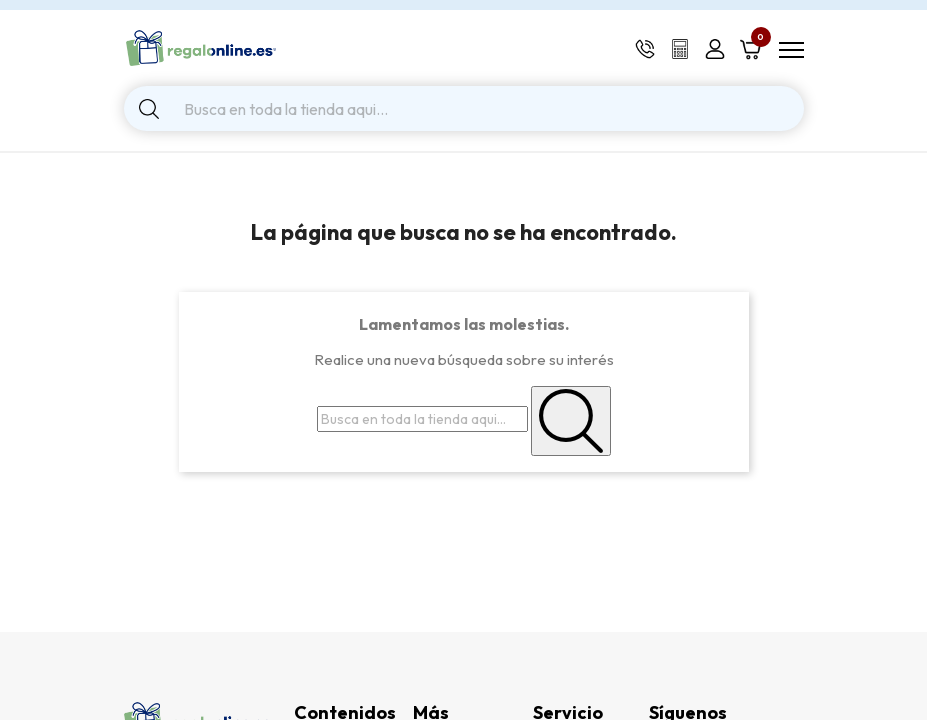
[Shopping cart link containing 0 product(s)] (750, 47)
